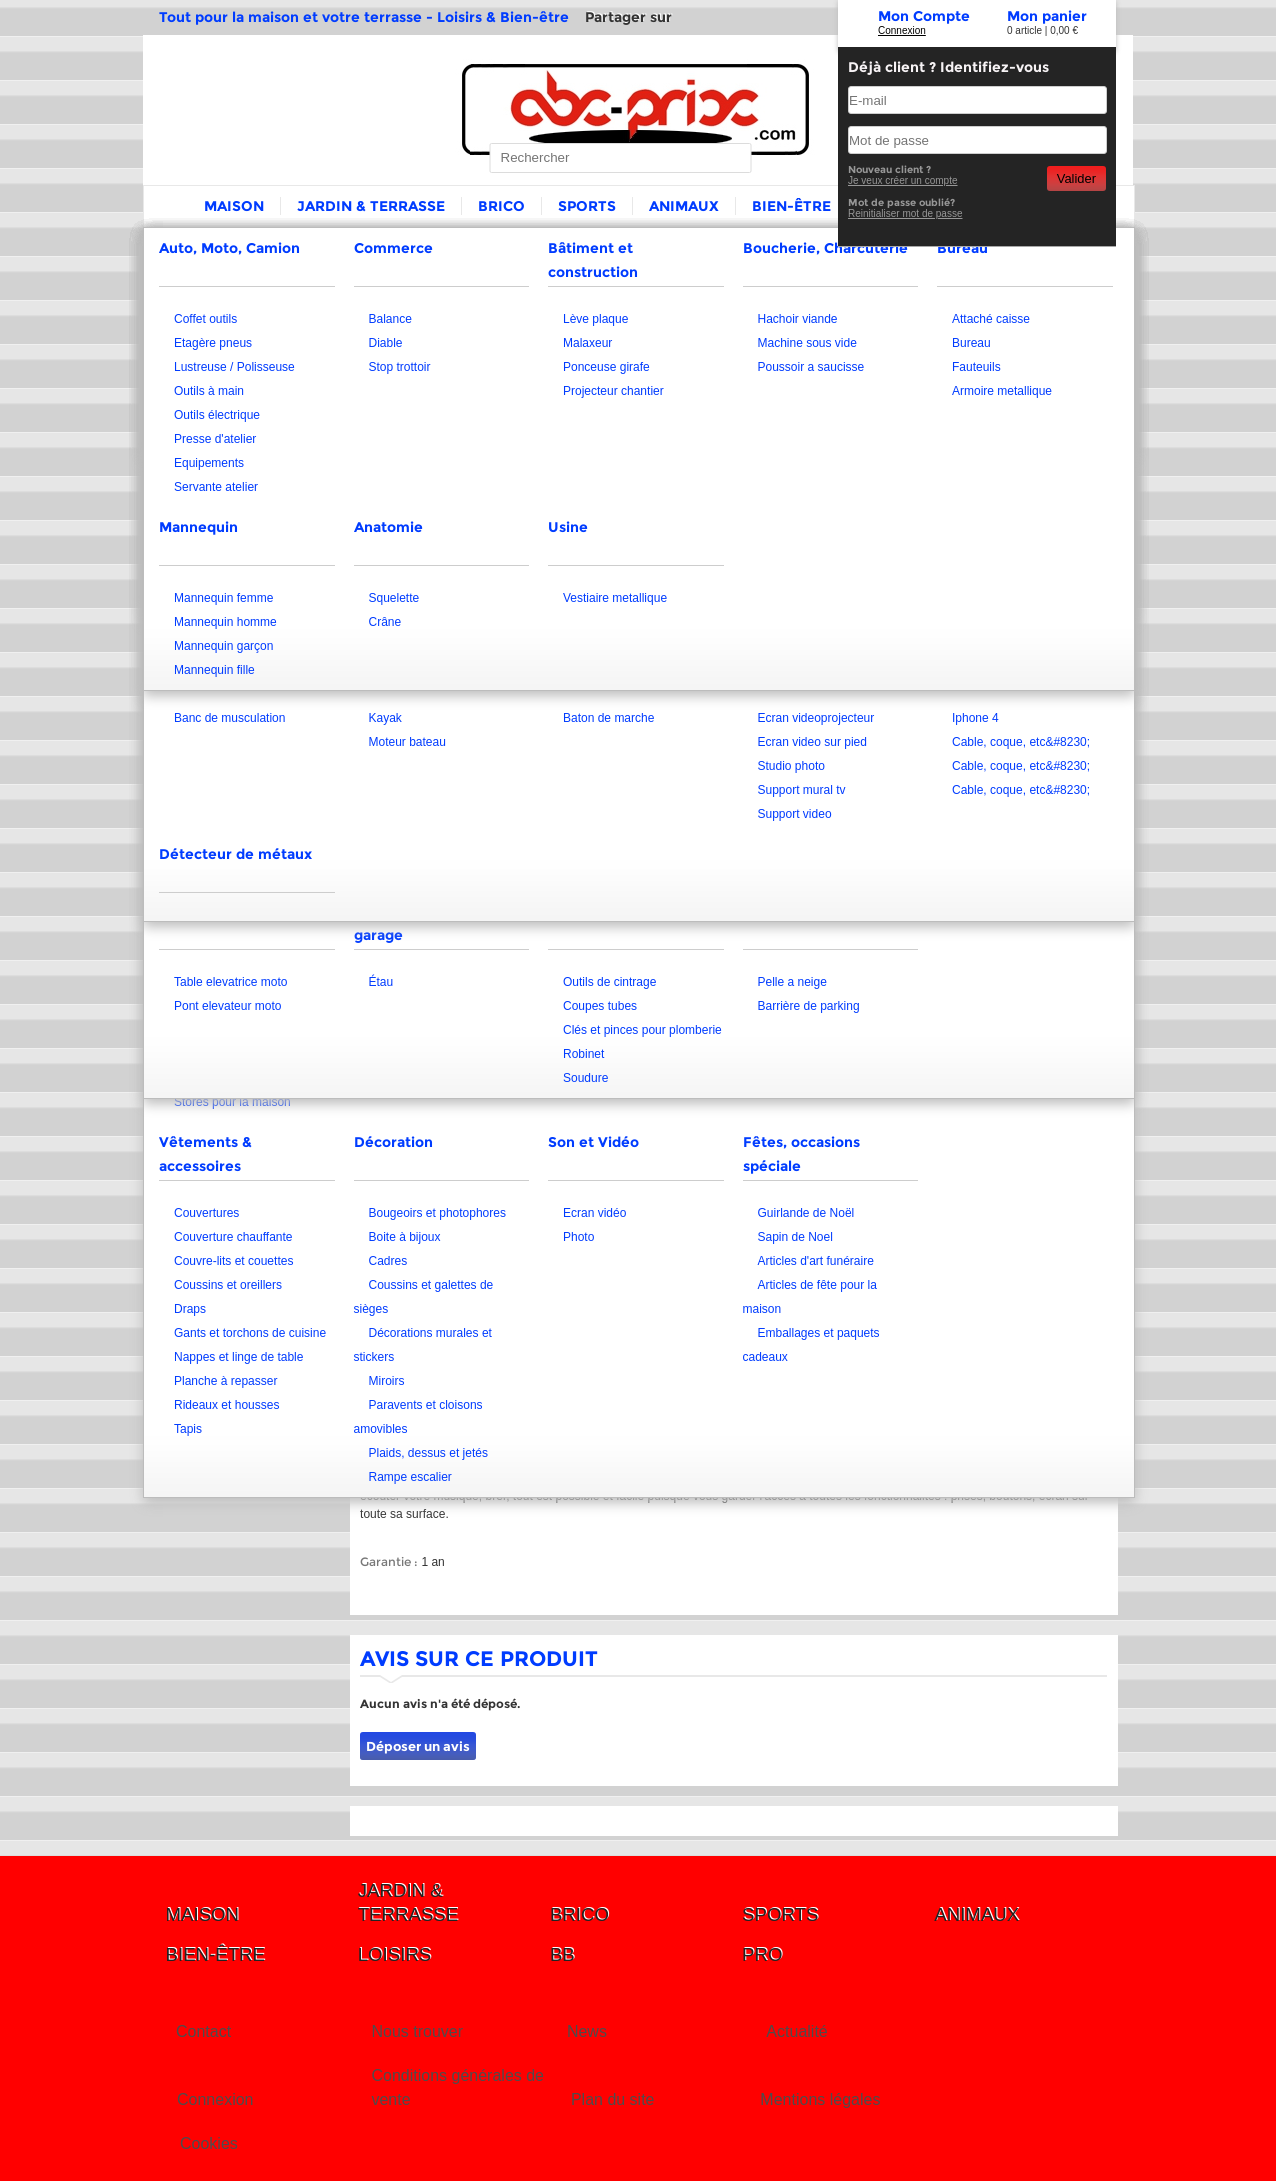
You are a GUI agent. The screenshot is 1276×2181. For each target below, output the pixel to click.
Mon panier (1047, 16)
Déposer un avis (418, 1746)
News (587, 2031)
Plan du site (613, 2099)
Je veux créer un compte (903, 180)
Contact (203, 2031)
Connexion (902, 30)
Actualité (796, 2031)
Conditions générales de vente (457, 2087)
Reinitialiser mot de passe (905, 213)
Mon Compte (924, 16)
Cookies (209, 2143)
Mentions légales (820, 2099)
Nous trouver (417, 2031)
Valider (1076, 178)
